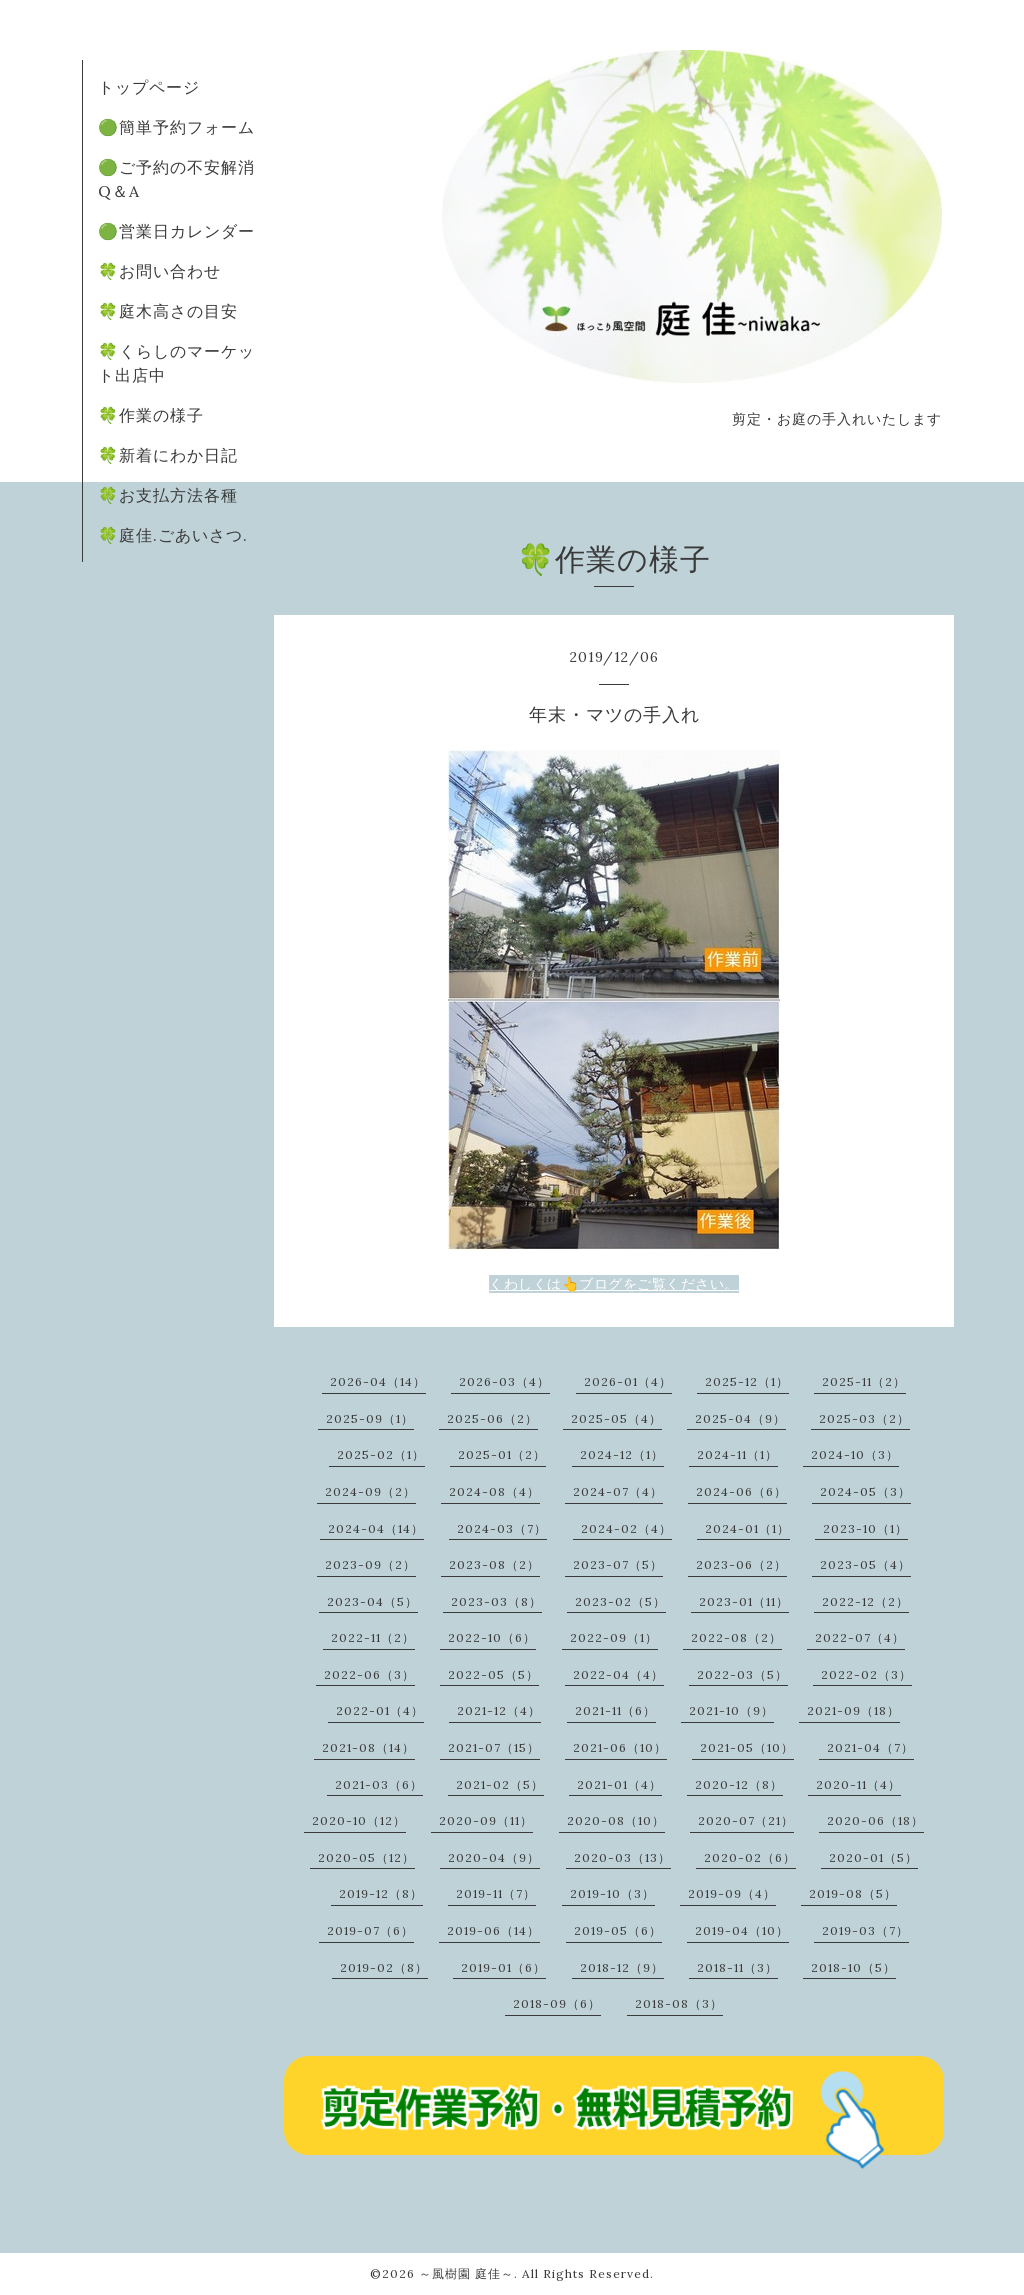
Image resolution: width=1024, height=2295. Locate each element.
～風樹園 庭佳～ (466, 2273)
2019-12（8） (381, 1893)
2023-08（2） (494, 1564)
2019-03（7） (865, 1930)
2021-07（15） (494, 1747)
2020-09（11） (486, 1820)
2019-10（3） (612, 1893)
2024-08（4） (494, 1491)
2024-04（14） (376, 1528)
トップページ (149, 87)
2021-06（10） (620, 1747)
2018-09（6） (557, 2003)
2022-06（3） (369, 1674)
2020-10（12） (359, 1820)
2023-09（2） (370, 1564)
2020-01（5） (873, 1857)
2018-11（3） (737, 1967)
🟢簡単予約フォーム (176, 127)
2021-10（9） (731, 1710)
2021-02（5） (500, 1784)
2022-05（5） (493, 1674)
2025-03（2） (864, 1418)
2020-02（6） (750, 1857)
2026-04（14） (378, 1381)
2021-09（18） (853, 1710)
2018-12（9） (622, 1967)
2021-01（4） (619, 1784)
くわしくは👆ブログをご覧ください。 (614, 1284)
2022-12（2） (865, 1601)
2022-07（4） (860, 1637)
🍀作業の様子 (151, 415)
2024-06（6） (741, 1491)
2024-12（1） (622, 1454)
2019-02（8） (384, 1967)
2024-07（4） (618, 1491)
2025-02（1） (381, 1454)
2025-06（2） (492, 1418)
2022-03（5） (742, 1674)
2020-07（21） (746, 1820)
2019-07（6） (370, 1930)
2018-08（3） (679, 2003)
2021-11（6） (615, 1710)
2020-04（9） (494, 1857)
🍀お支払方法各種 (168, 495)
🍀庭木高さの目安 (168, 311)
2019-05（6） (618, 1930)
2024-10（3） (855, 1454)
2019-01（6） (503, 1967)
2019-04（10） (742, 1930)
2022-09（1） (614, 1637)
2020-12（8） (739, 1784)
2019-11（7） (496, 1893)
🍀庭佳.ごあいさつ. (173, 535)
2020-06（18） (875, 1820)
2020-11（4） (858, 1784)
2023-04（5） (372, 1601)
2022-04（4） (618, 1674)
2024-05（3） (865, 1491)
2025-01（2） (502, 1454)
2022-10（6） (492, 1637)
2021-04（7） (870, 1747)
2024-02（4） (626, 1528)
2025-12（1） (747, 1381)
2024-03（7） (502, 1528)
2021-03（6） (379, 1784)
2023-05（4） (865, 1564)
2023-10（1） (865, 1528)
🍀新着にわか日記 (168, 455)
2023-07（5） (618, 1564)
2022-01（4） (380, 1710)
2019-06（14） (493, 1930)
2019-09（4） (732, 1893)
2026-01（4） (628, 1381)
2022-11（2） (373, 1637)
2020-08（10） (616, 1820)
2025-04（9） (740, 1418)
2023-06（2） (741, 1564)
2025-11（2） (864, 1381)
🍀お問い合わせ (159, 271)
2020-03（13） (622, 1857)
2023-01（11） (744, 1601)
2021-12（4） (499, 1710)
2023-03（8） (496, 1601)
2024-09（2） (370, 1491)
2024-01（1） (747, 1528)
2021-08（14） (368, 1747)
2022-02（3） (866, 1674)
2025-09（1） (370, 1418)
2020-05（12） (366, 1857)
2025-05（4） (616, 1418)
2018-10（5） (853, 1967)
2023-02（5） (620, 1601)
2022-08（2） (736, 1637)
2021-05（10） (747, 1747)
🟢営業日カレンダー (176, 231)
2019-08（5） (853, 1893)
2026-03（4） (504, 1381)
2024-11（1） (737, 1454)
